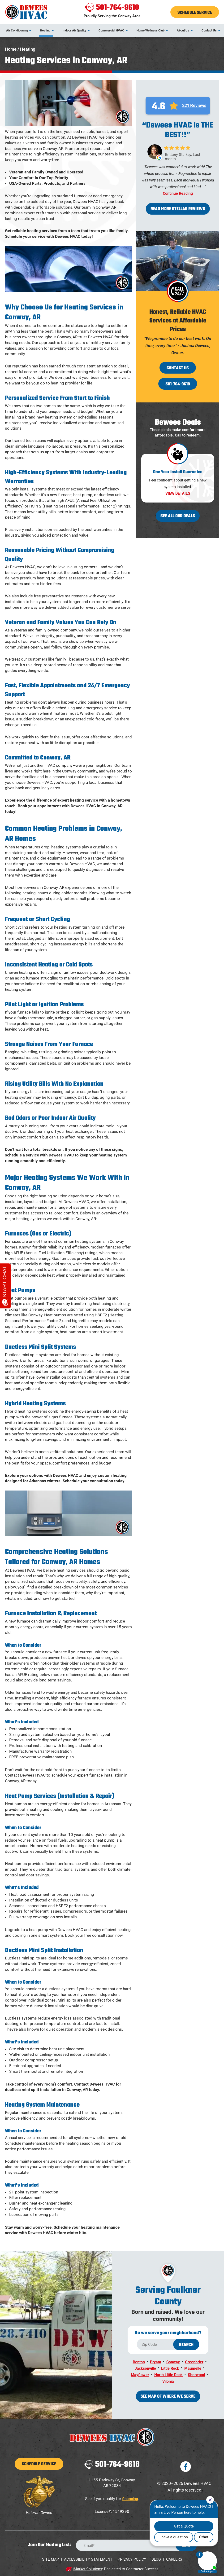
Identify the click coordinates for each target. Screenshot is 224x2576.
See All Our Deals (177, 516)
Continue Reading (178, 193)
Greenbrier (195, 2361)
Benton (137, 2361)
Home (11, 49)
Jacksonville (144, 2367)
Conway (173, 2361)
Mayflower (138, 2372)
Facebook (185, 2463)
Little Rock (171, 2367)
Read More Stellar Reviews (178, 209)
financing (130, 2494)
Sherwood (198, 2372)
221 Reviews (194, 105)
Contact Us (178, 368)
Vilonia (168, 2378)
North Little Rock (168, 2372)
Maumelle (195, 2367)
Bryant (155, 2361)
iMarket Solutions (87, 2564)
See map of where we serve (168, 2393)
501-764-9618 (112, 8)
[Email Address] (136, 2542)
